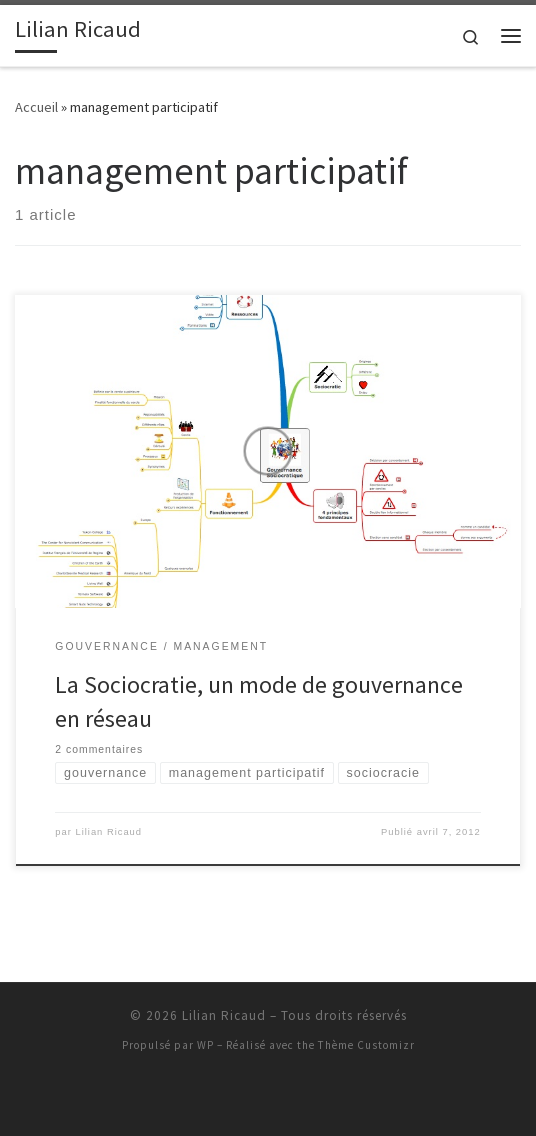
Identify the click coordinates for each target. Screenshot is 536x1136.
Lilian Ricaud (108, 832)
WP (205, 1045)
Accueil (36, 107)
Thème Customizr (366, 1045)
